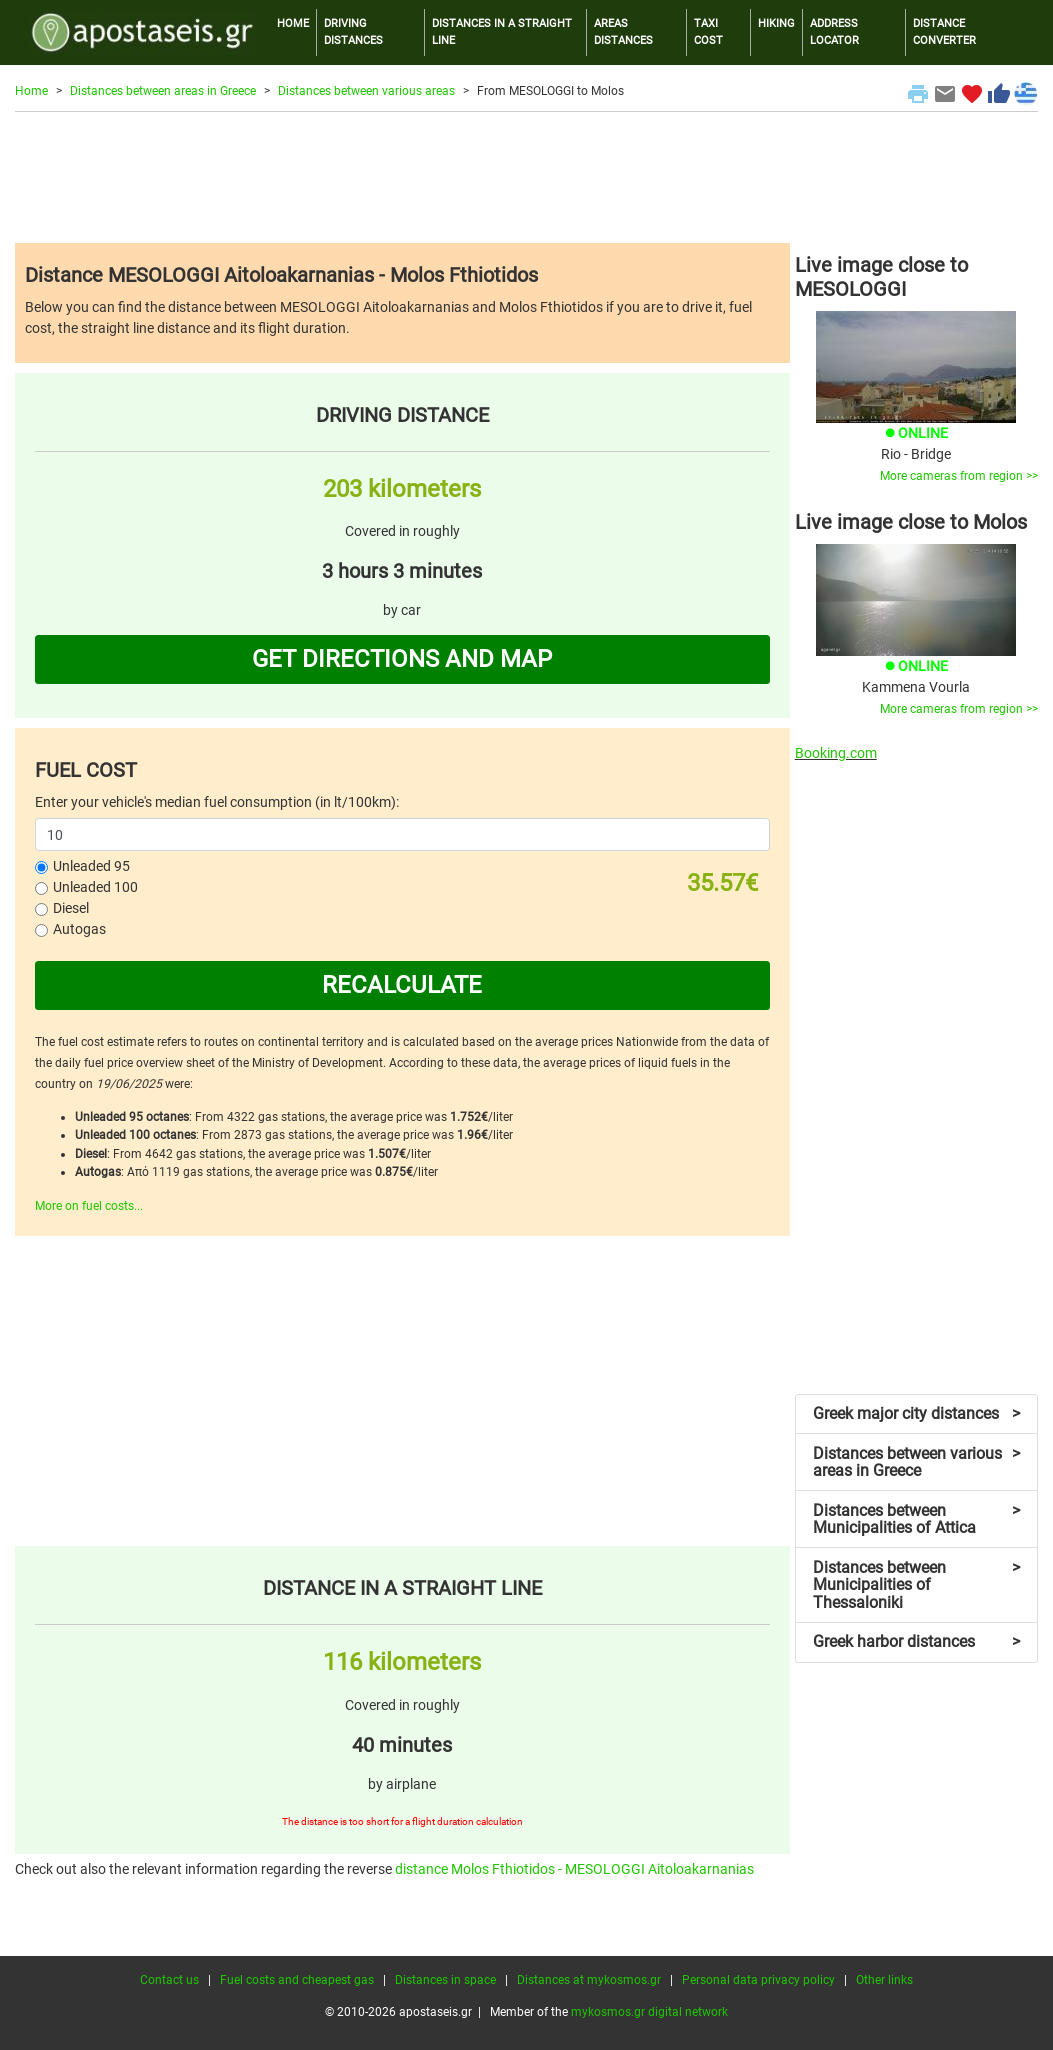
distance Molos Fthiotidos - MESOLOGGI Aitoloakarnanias (574, 1869)
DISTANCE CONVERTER (944, 32)
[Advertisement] (526, 177)
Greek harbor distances (916, 1641)
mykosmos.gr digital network (649, 2012)
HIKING (776, 23)
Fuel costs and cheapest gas (297, 1980)
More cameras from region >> (959, 476)
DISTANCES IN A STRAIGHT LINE (502, 32)
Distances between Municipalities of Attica (916, 1519)
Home (31, 91)
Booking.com (836, 753)
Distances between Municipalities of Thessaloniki (916, 1585)
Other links (884, 1980)
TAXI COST (708, 32)
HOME (293, 23)
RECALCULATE (402, 985)
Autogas (79, 929)
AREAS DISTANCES (623, 32)
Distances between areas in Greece (163, 91)
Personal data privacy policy (758, 1980)
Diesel (71, 908)
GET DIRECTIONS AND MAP (402, 659)
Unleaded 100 (95, 887)
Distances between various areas (366, 91)
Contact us (169, 1980)
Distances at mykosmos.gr (589, 1980)
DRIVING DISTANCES (353, 32)
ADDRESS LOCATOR (834, 32)
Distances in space (445, 1980)
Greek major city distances (916, 1413)
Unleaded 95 (91, 866)
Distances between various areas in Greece (916, 1462)
